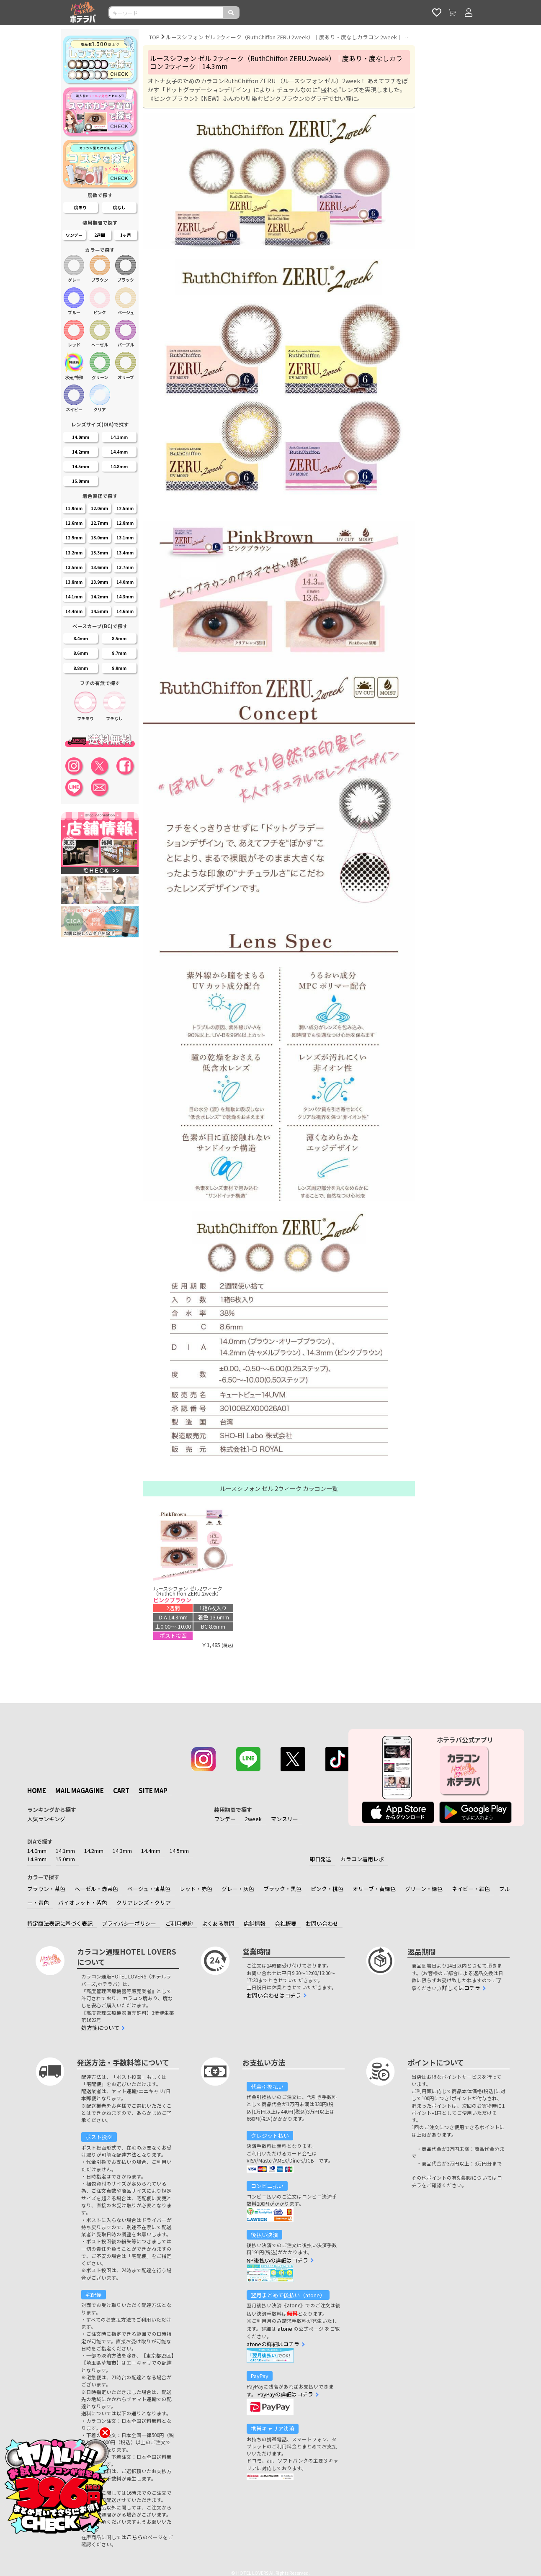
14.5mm (179, 1851)
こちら (134, 2537)
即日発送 (320, 1859)
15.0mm (65, 1859)
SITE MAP (153, 1790)
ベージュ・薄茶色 (148, 1889)
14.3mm (122, 1851)
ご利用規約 (179, 1923)
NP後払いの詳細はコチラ (277, 2260)
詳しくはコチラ (461, 1988)
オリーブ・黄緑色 (374, 1889)
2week (253, 1819)
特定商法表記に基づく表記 (60, 1923)
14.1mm (65, 1851)
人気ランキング (46, 1819)
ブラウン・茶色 (46, 1889)
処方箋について (100, 2028)
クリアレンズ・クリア (143, 1902)
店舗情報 (254, 1923)
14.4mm (150, 1851)
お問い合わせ (322, 1923)
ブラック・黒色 (282, 1889)
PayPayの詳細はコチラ (285, 2394)
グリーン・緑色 (424, 1889)
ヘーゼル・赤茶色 (96, 1889)
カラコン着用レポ (362, 1859)
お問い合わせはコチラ (274, 1995)
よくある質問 (218, 1923)
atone (285, 2328)
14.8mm (36, 1859)
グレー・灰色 (238, 1889)
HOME (36, 1790)
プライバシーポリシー (129, 1923)
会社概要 (285, 1923)
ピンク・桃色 (327, 1889)
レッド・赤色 (196, 1889)
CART (121, 1790)
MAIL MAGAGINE (79, 1790)
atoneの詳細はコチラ (273, 2344)
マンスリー (284, 1819)
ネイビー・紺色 (471, 1889)
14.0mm (36, 1851)
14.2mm (93, 1851)
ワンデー (225, 1819)
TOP (154, 37)
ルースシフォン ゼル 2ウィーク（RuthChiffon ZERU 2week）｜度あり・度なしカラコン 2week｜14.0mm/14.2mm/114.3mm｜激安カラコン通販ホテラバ (287, 37)
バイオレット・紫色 (82, 1902)
